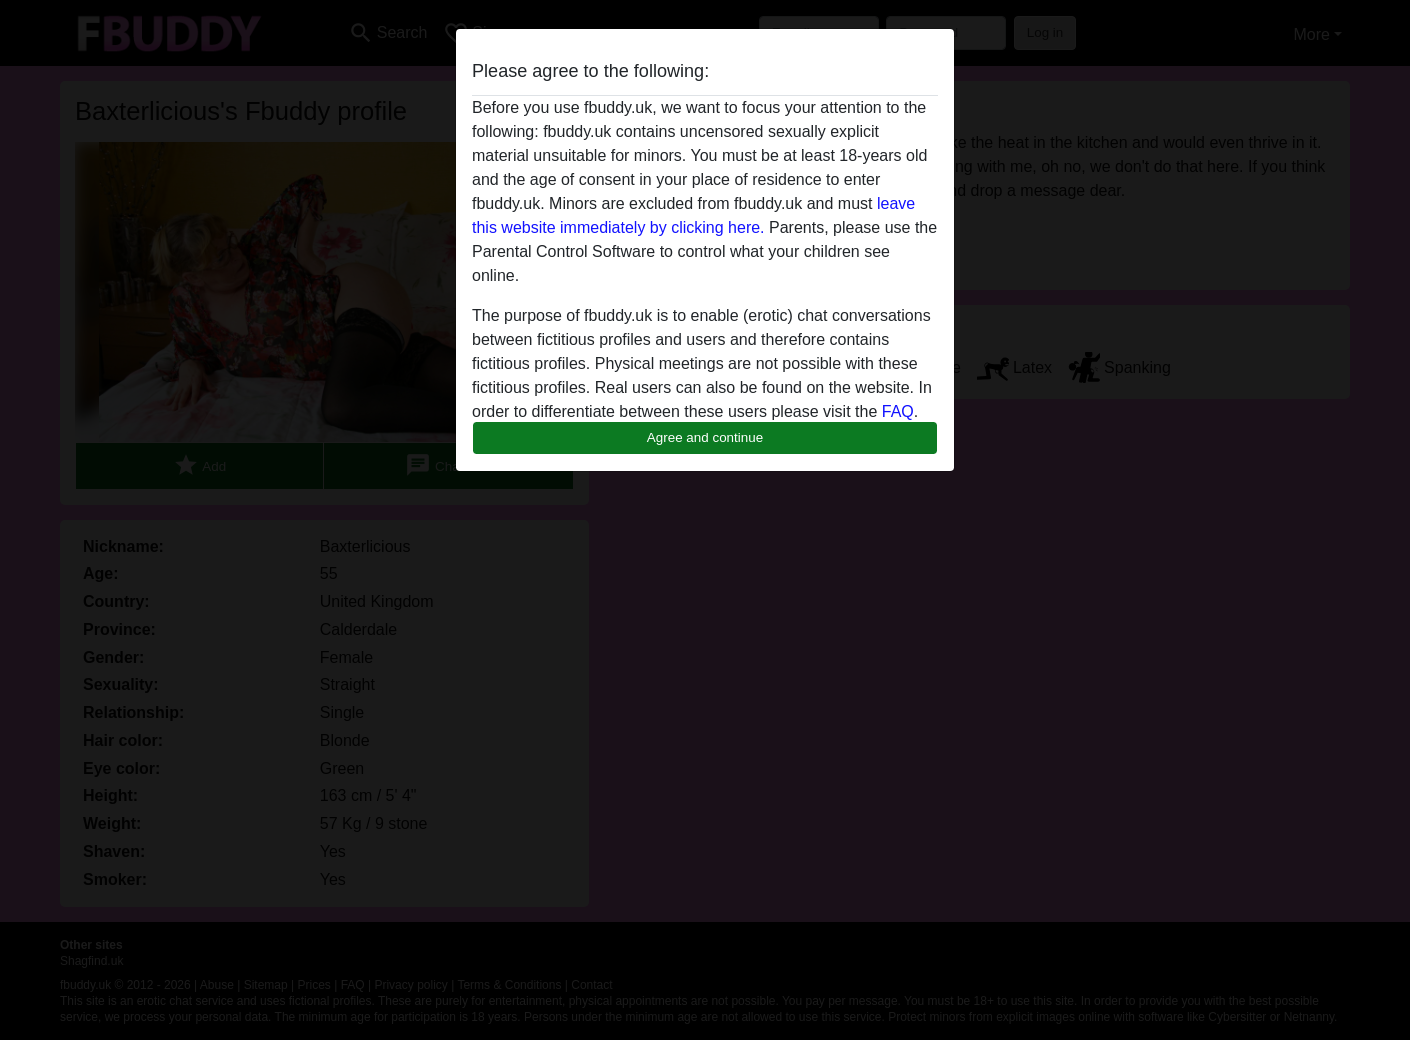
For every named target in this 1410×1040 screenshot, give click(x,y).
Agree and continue (705, 437)
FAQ (898, 411)
